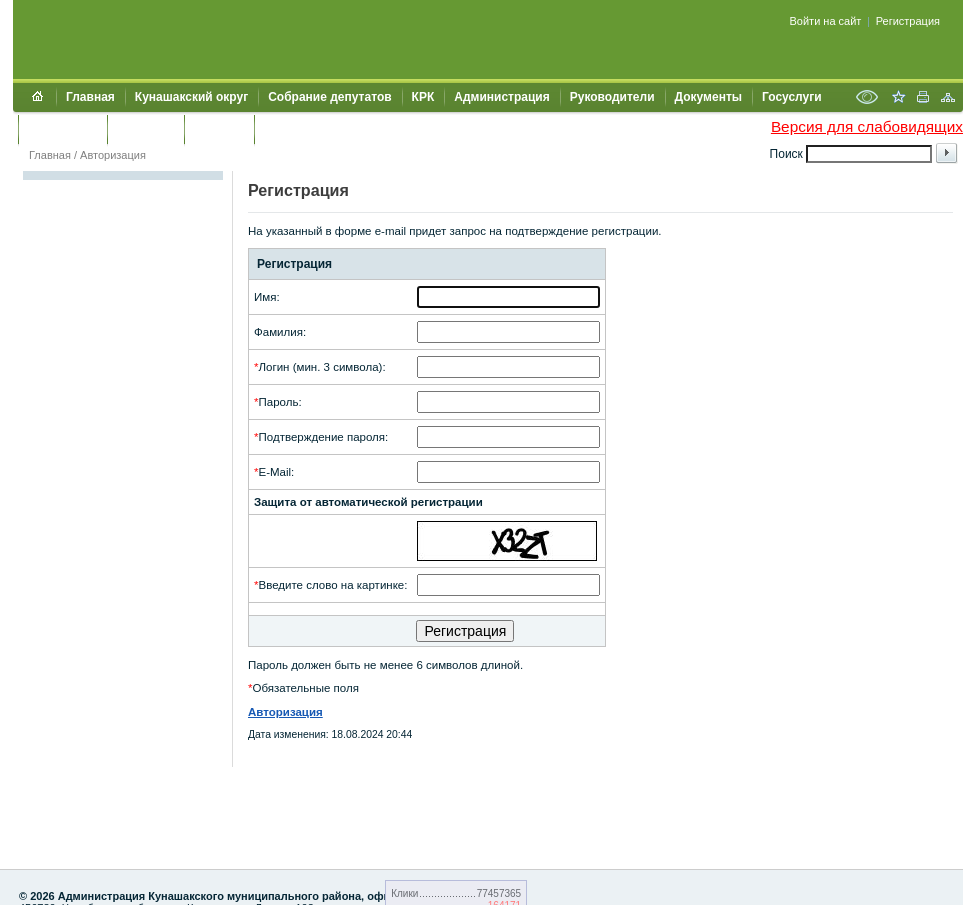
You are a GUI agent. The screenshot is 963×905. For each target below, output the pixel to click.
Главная (90, 97)
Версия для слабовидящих (867, 126)
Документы (708, 97)
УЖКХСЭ (219, 129)
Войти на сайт (826, 21)
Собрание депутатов (329, 97)
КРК (423, 97)
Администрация (501, 97)
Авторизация (113, 155)
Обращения (62, 129)
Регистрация (908, 21)
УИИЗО (284, 129)
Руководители (612, 97)
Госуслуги (792, 97)
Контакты (145, 129)
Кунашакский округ (191, 97)
